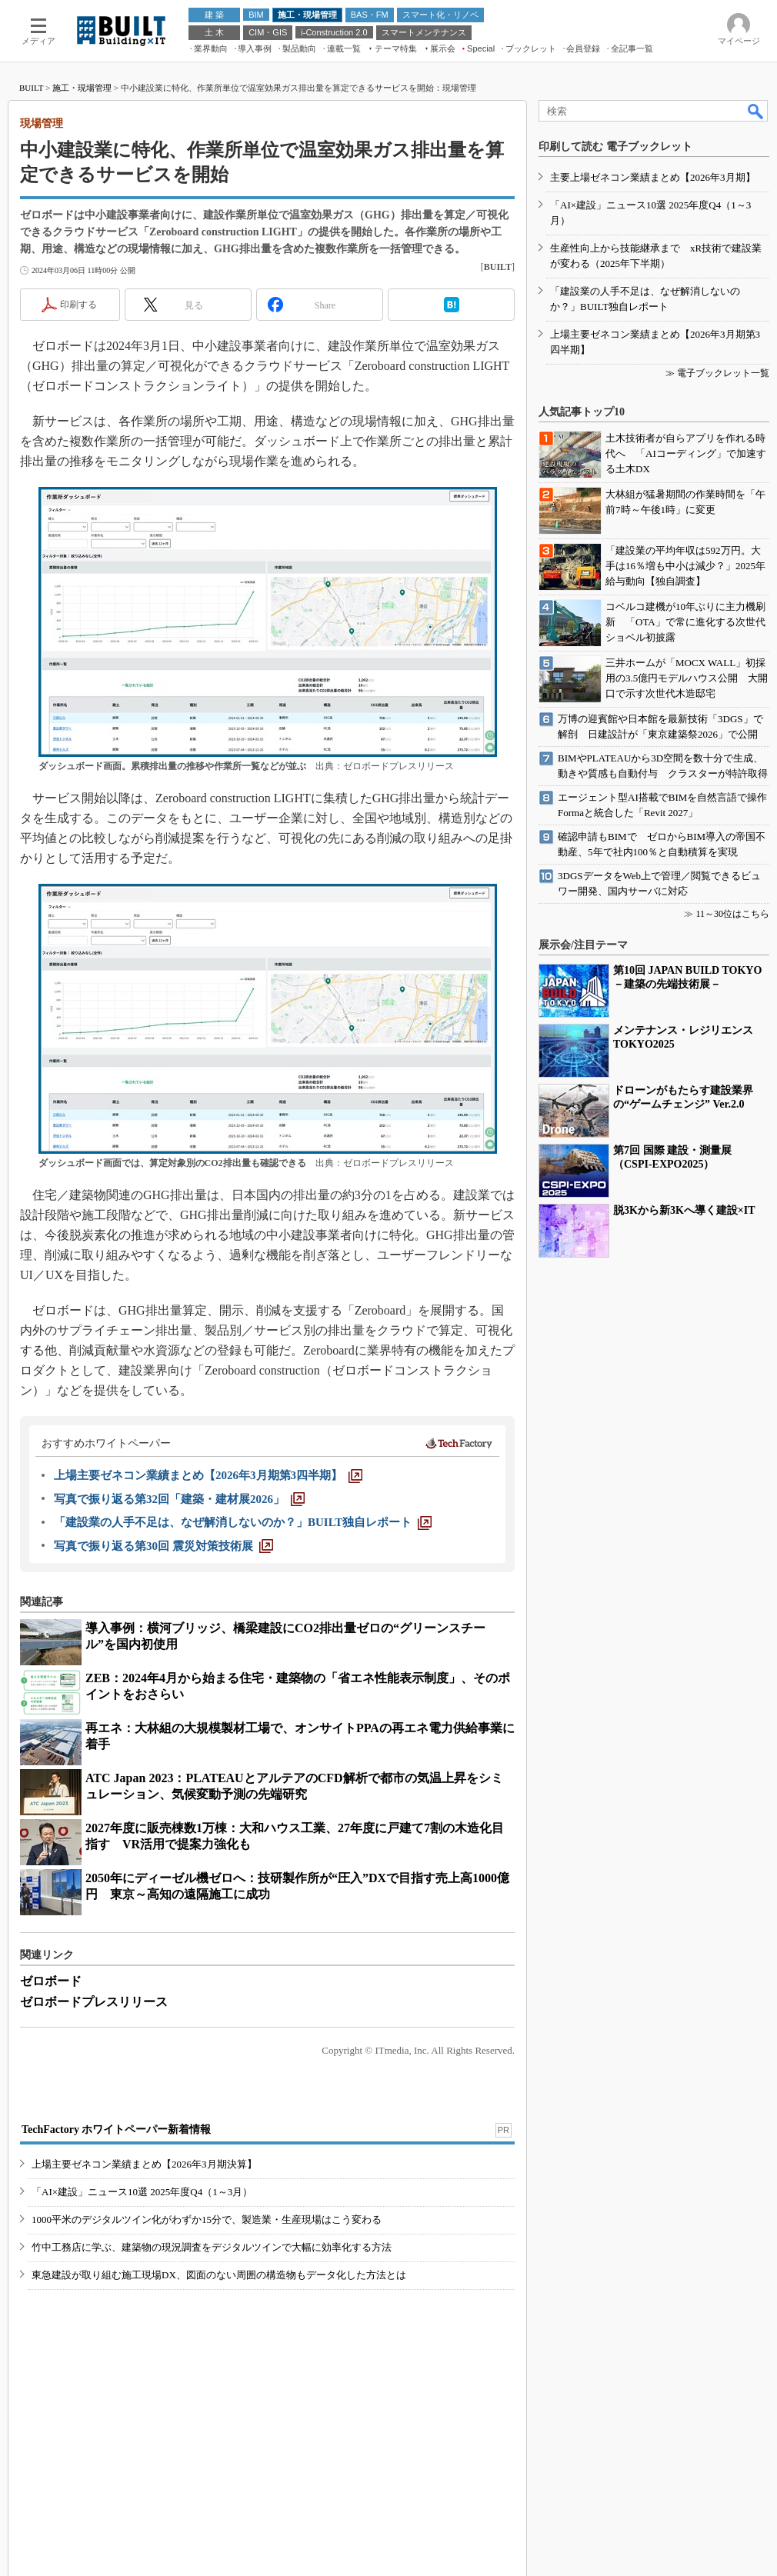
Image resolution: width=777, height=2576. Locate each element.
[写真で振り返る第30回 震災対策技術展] (163, 1546)
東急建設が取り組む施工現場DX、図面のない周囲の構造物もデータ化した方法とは (219, 2275)
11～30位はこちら (732, 913)
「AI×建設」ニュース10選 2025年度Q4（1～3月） (142, 2192)
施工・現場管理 (82, 87)
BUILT (31, 87)
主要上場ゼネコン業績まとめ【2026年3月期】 (652, 177)
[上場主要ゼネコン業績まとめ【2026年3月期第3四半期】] (208, 1475)
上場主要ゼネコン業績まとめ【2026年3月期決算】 (144, 2164)
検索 (756, 111)
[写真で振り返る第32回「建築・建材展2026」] (179, 1499)
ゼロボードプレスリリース (94, 2001)
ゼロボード (51, 1981)
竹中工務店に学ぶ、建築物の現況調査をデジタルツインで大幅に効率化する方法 (212, 2247)
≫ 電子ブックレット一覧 (717, 373)
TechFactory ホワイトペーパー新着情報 (116, 2129)
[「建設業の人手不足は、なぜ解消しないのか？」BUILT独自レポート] (243, 1522)
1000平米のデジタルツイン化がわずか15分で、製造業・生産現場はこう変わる (207, 2219)
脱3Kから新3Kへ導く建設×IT (684, 1210)
